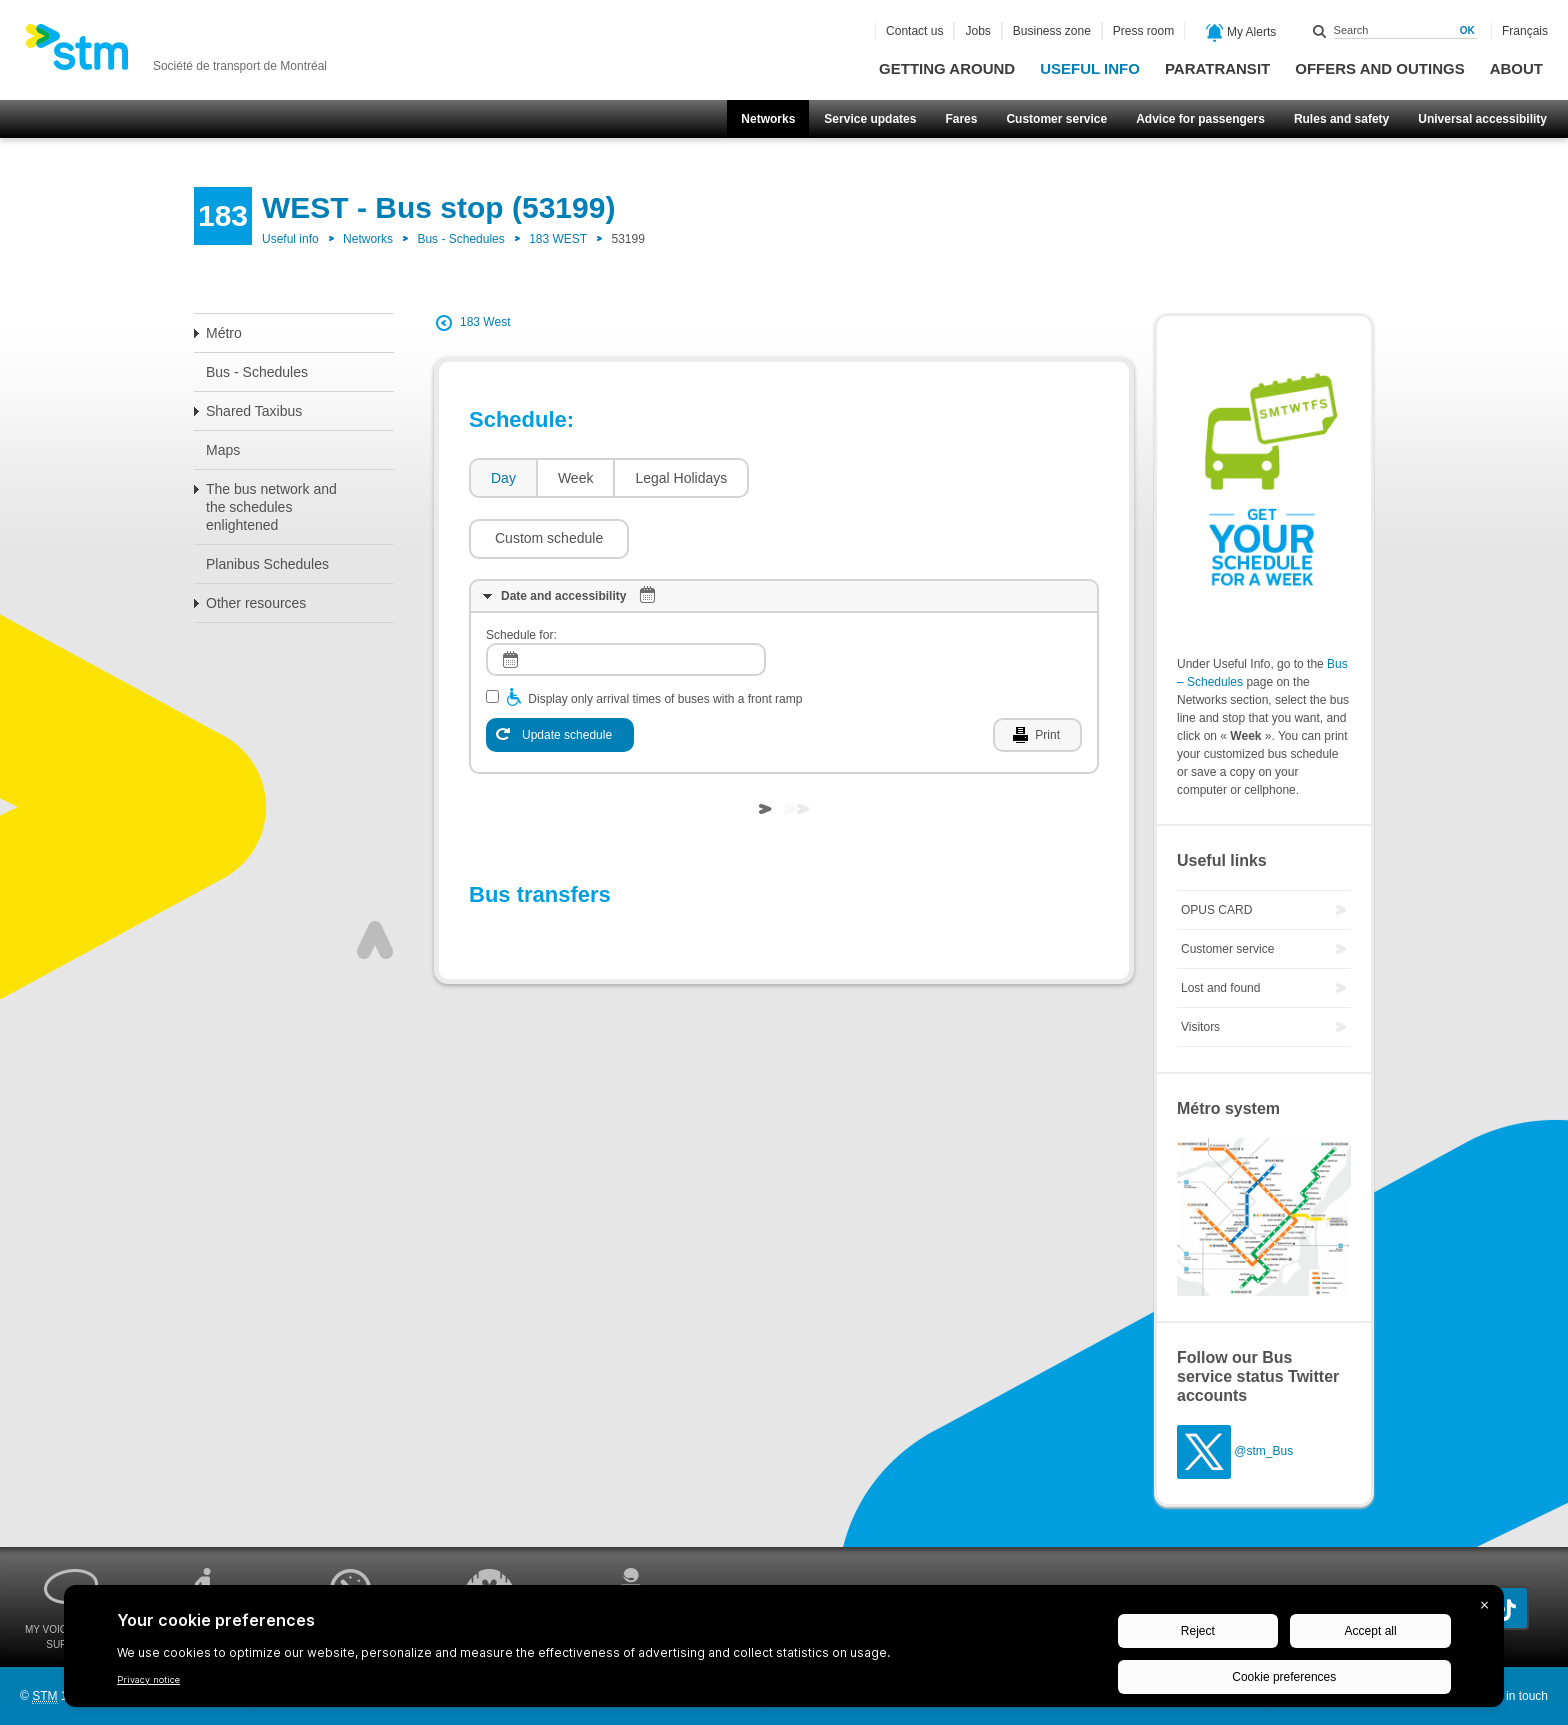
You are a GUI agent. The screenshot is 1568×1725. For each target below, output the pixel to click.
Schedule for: (521, 575)
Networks (768, 119)
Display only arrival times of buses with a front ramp (665, 639)
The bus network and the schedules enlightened (271, 507)
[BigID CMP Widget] (784, 1651)
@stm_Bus (1263, 1451)
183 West (485, 322)
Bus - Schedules (460, 239)
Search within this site (1320, 31)
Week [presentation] (576, 478)
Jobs (977, 31)
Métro (224, 333)
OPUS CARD (1216, 910)
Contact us (914, 31)
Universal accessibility (1482, 119)
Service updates (870, 119)
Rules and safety (1341, 119)
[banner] (176, 53)
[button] (839, 478)
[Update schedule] (560, 675)
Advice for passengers (1200, 119)
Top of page (375, 880)
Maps (223, 450)
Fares (961, 119)
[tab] (502, 478)
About (1516, 68)
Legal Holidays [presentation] (681, 478)
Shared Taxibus (254, 411)
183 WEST (558, 239)
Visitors (1200, 1027)
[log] (626, 599)
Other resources (256, 603)
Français (1525, 31)
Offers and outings (1379, 68)
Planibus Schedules (267, 564)
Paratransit (1217, 68)
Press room (1143, 31)
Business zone (1052, 31)
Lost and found (1220, 988)
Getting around (947, 68)
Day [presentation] (503, 478)
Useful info (1090, 68)
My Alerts (1241, 33)
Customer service (1056, 119)
